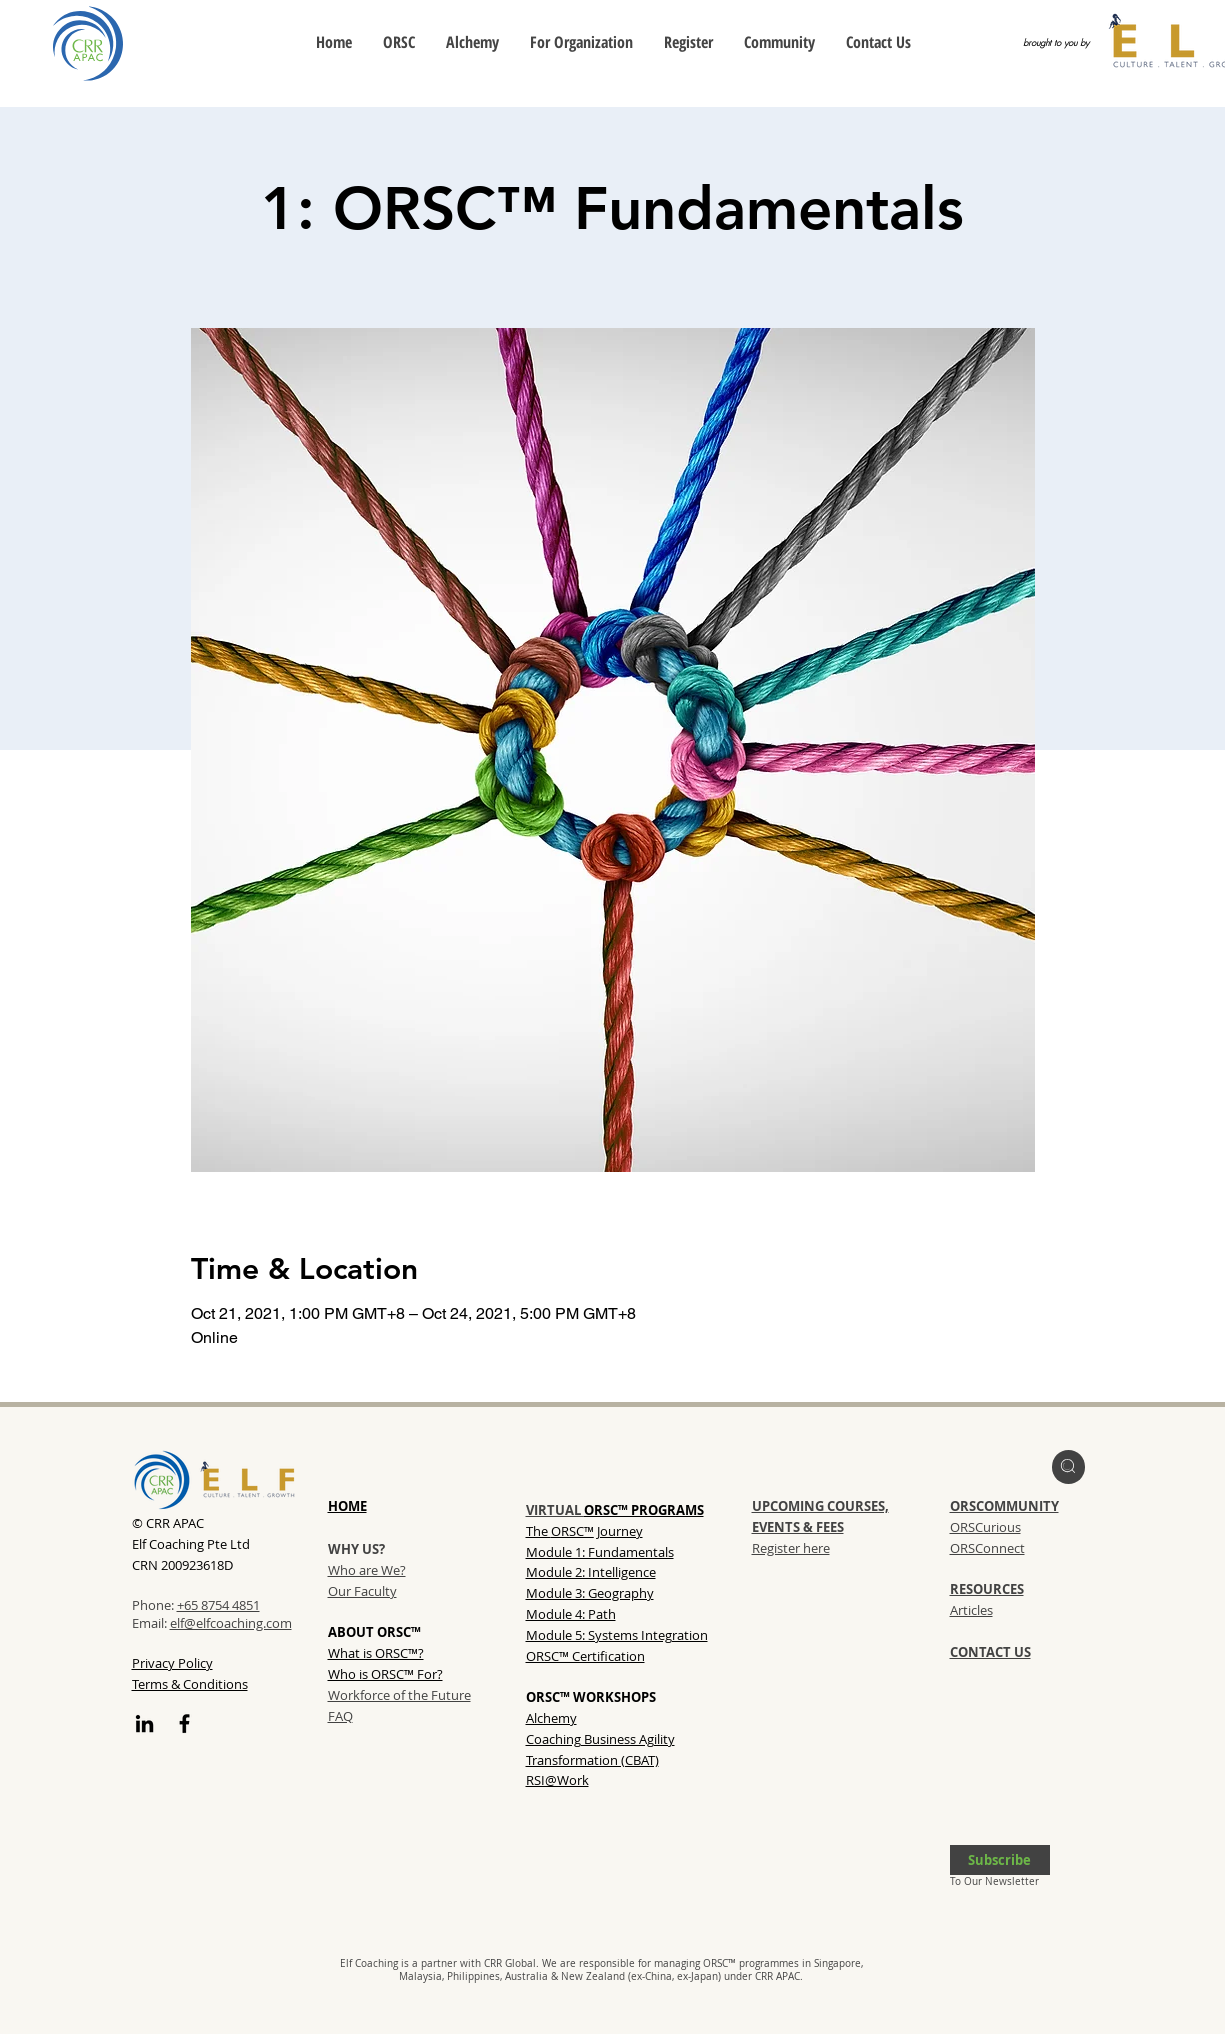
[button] (1000, 1860)
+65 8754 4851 (218, 1605)
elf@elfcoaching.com (231, 1623)
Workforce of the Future (399, 1695)
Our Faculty (362, 1591)
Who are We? (367, 1570)
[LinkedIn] (144, 1723)
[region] (1068, 1467)
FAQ (340, 1716)
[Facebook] (184, 1723)
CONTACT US (990, 1652)
